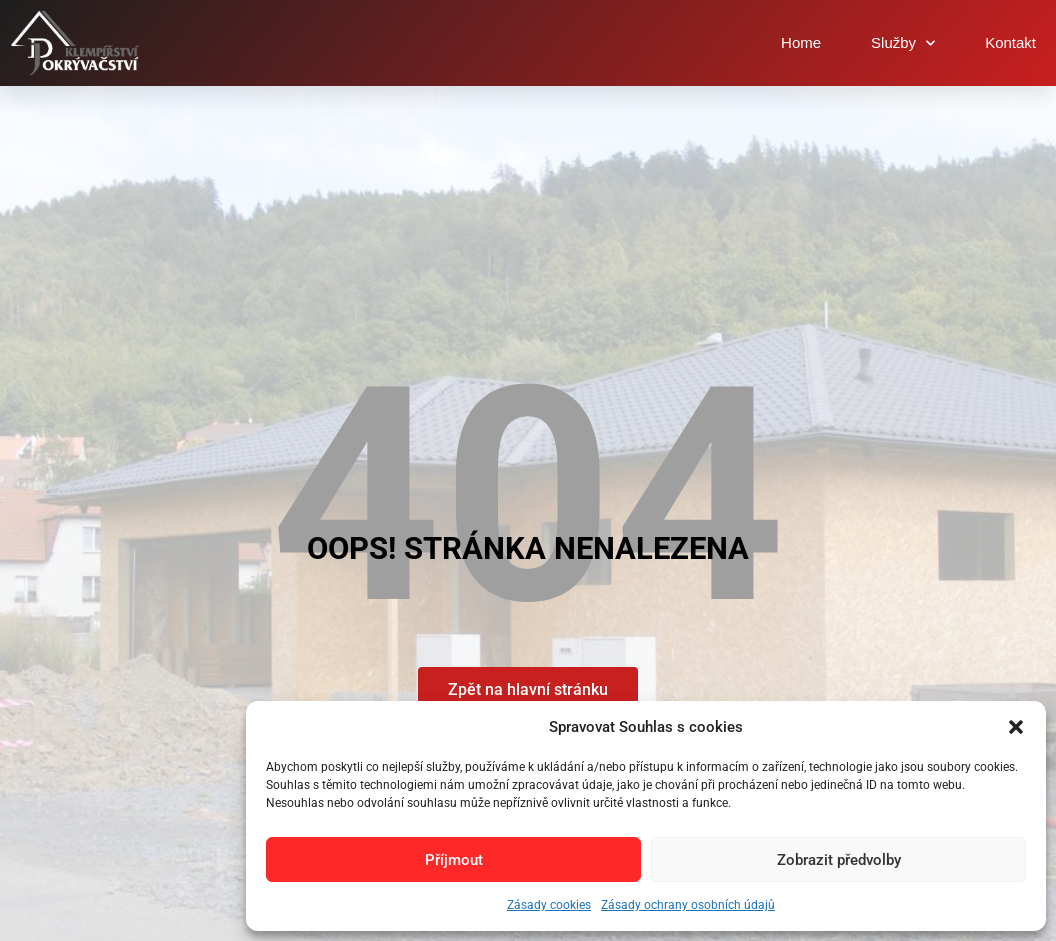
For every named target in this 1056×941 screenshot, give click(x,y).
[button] (1016, 727)
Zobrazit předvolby (839, 860)
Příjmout (454, 860)
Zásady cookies (549, 905)
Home (801, 42)
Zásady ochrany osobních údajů (688, 905)
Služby (903, 43)
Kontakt (1010, 42)
